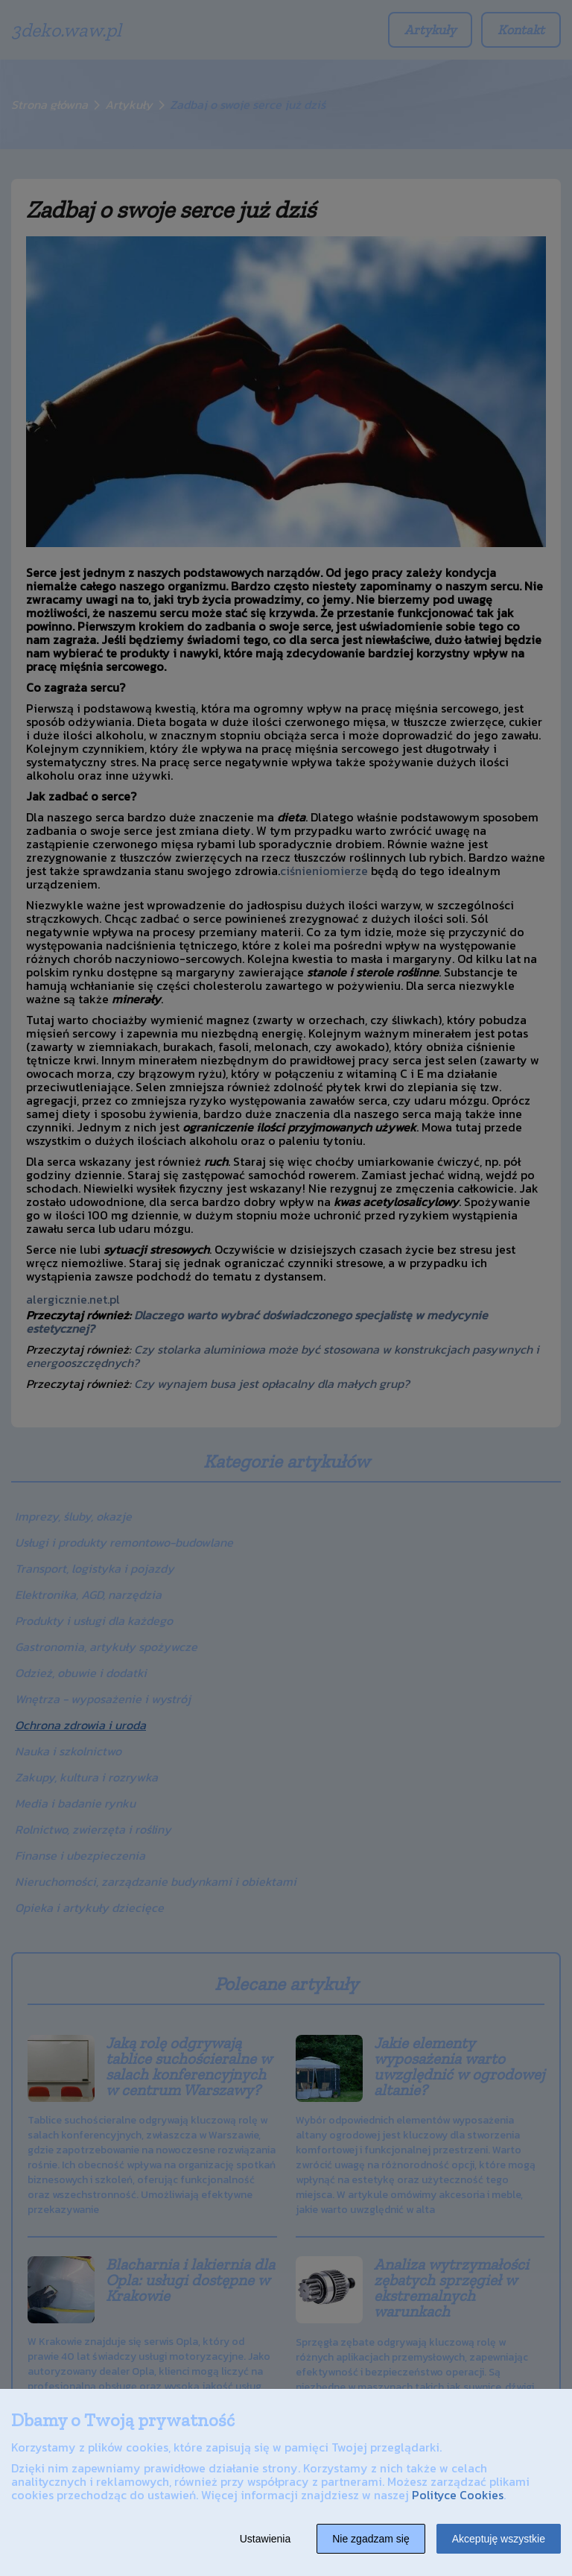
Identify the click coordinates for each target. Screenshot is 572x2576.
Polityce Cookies (457, 2495)
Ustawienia (265, 2539)
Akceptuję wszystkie (498, 2539)
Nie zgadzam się (371, 2539)
